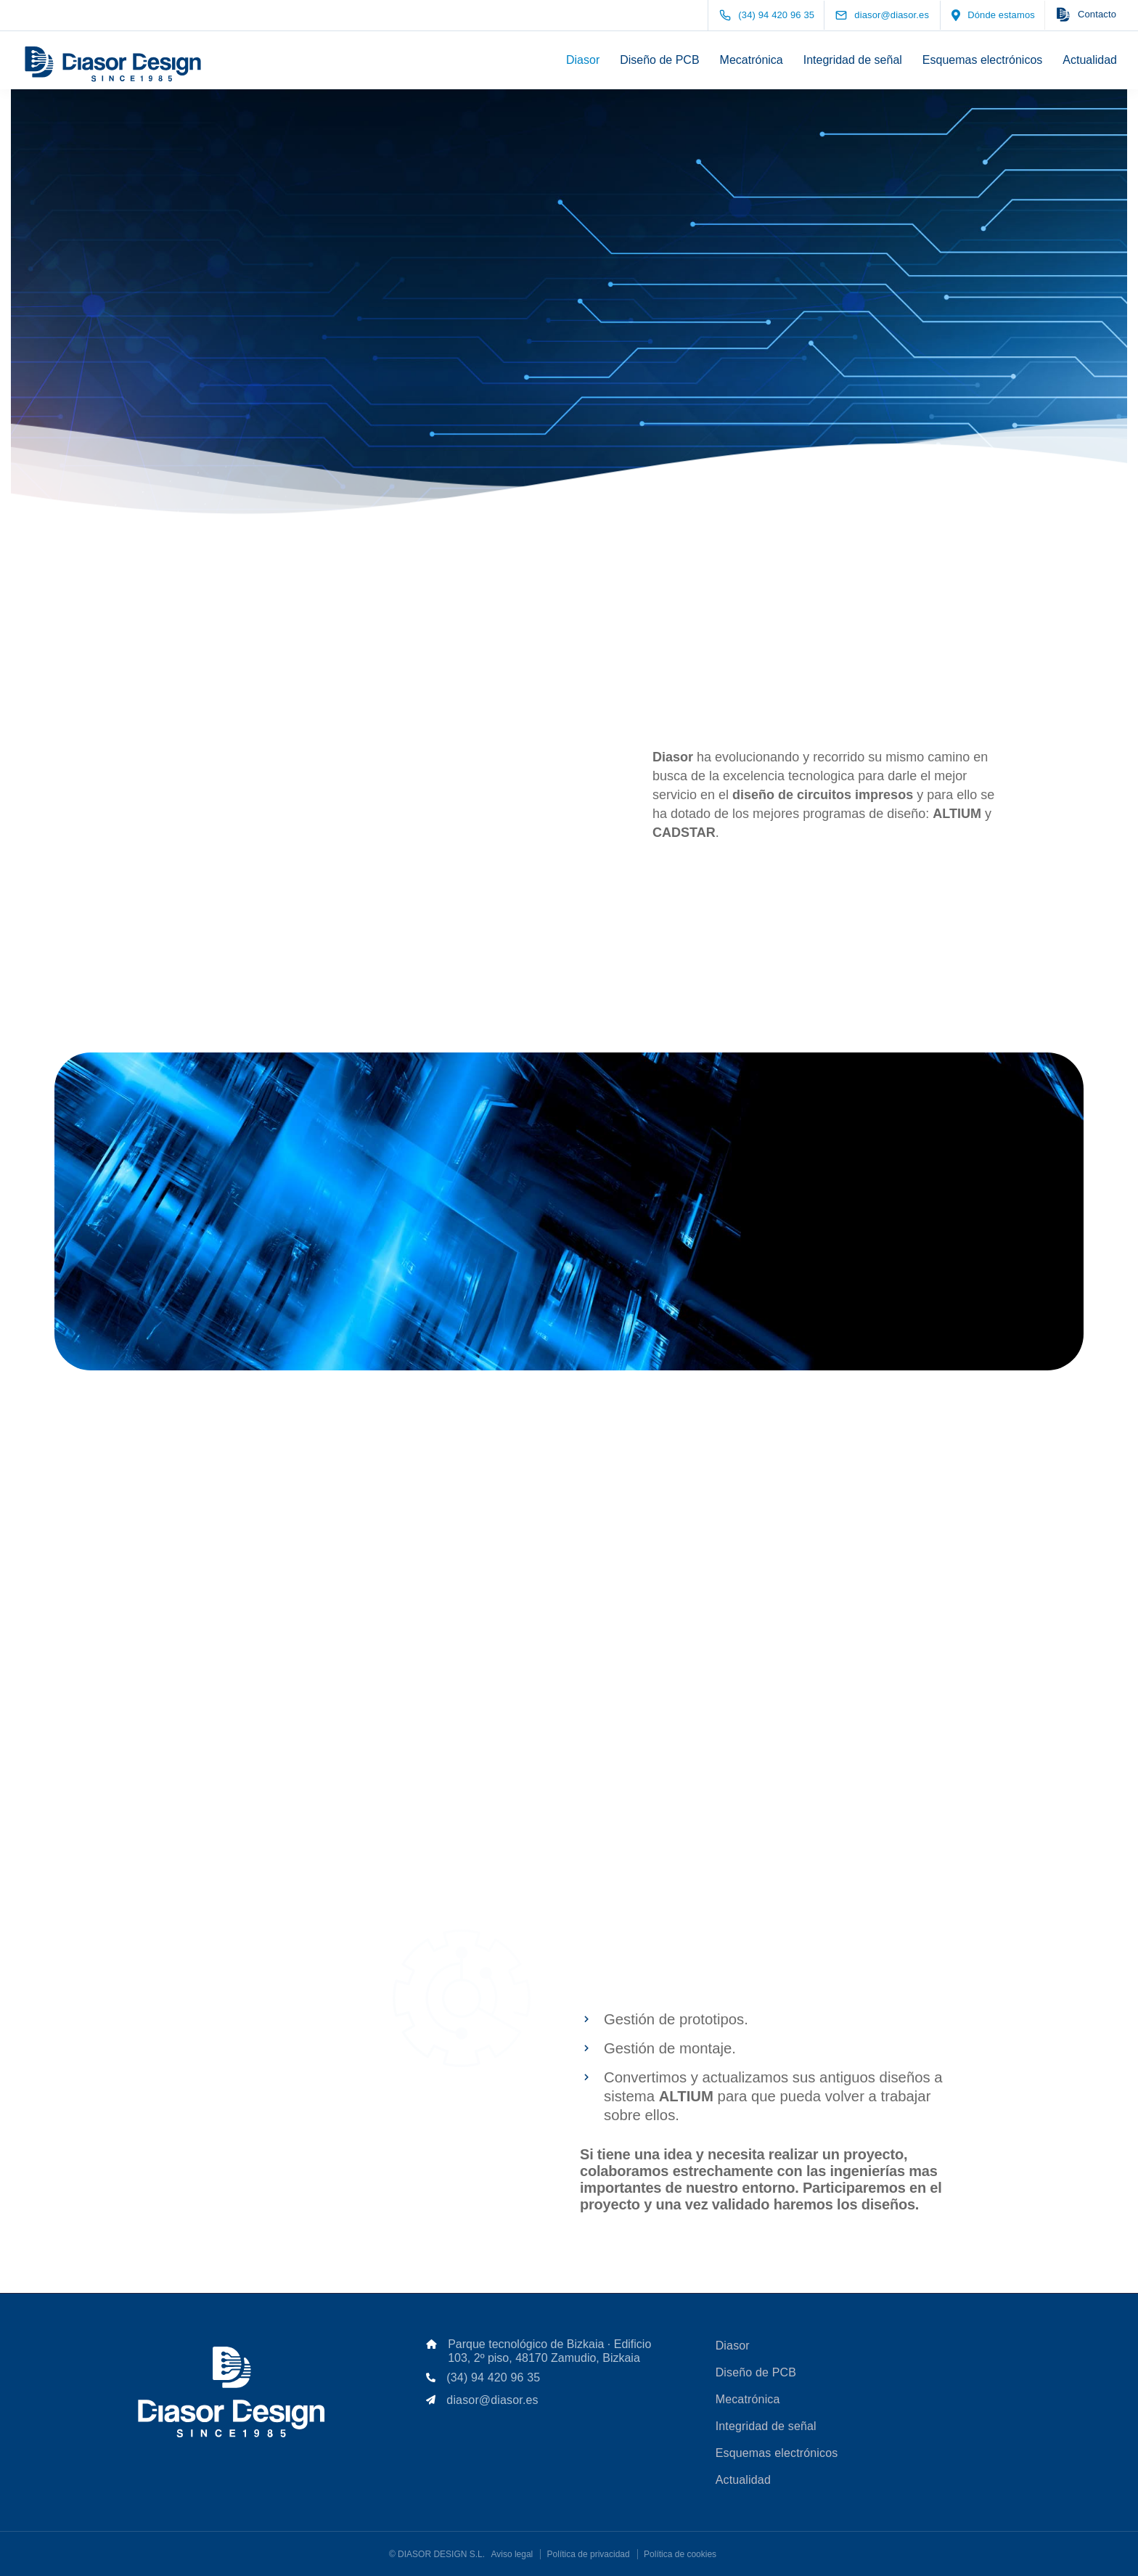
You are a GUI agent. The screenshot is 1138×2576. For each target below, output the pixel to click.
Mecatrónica (751, 60)
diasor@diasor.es (492, 2400)
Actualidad (1090, 60)
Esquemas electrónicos (982, 60)
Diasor (582, 60)
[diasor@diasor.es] (895, 14)
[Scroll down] (569, 331)
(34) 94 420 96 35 (493, 2377)
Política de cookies (680, 2554)
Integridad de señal (852, 60)
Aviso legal (512, 2554)
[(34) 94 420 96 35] (769, 15)
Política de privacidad (588, 2554)
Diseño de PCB (659, 60)
